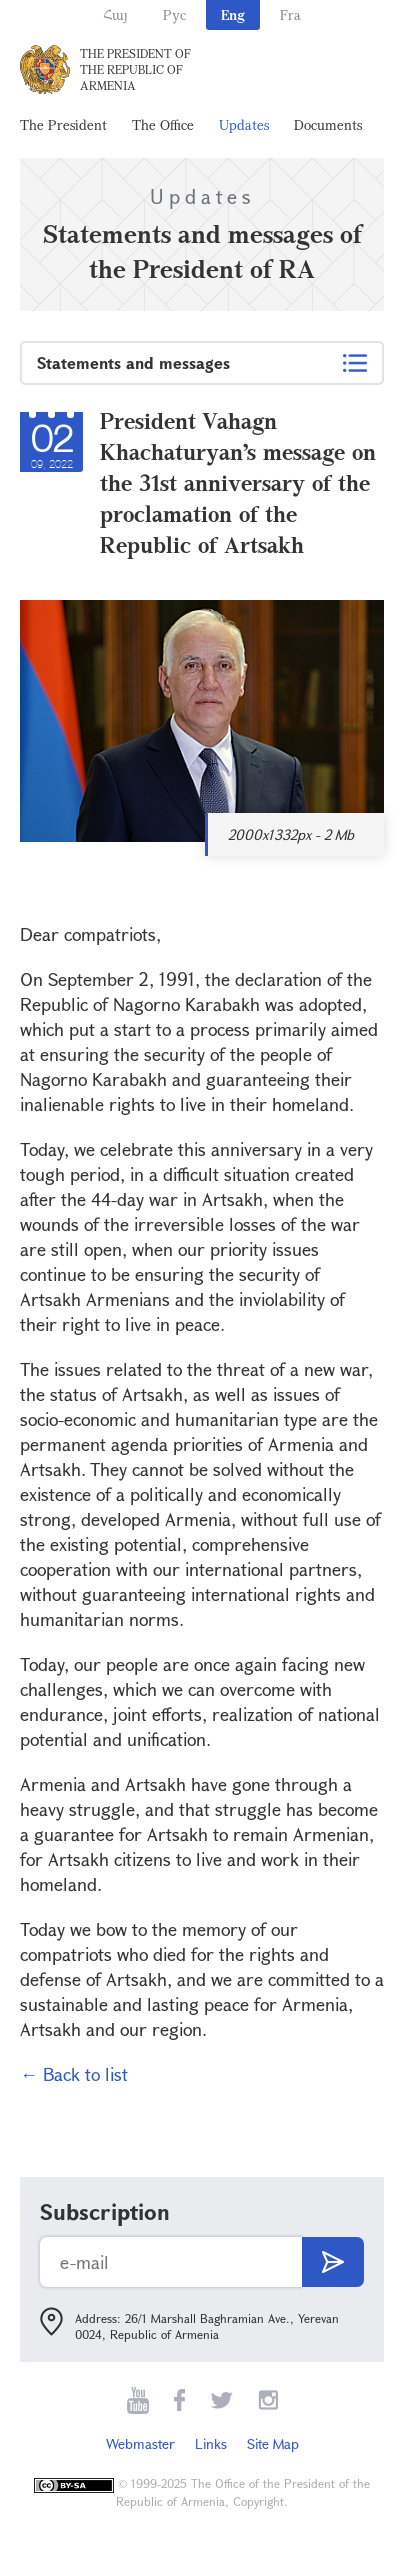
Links (211, 2443)
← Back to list (74, 2074)
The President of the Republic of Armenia (135, 69)
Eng (233, 14)
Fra (290, 14)
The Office (163, 124)
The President (63, 124)
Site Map (273, 2443)
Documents (328, 124)
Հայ (115, 14)
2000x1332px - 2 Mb (291, 834)
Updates (244, 124)
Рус (174, 14)
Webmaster (140, 2443)
